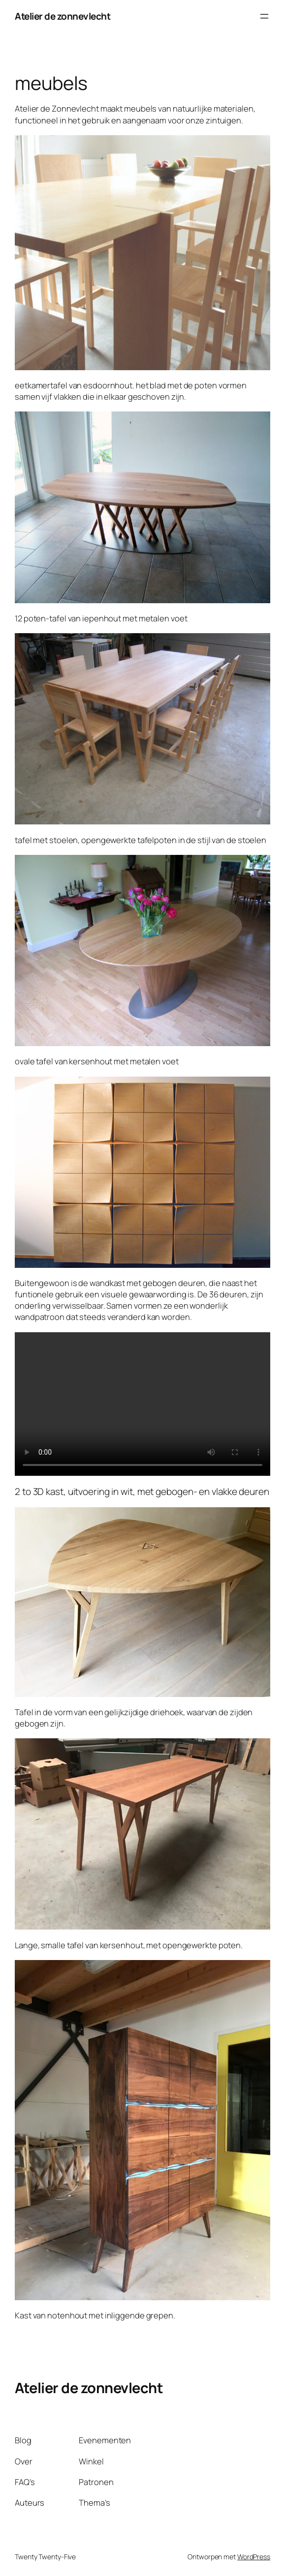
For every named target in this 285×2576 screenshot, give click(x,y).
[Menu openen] (264, 16)
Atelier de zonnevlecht (62, 16)
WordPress (253, 2556)
